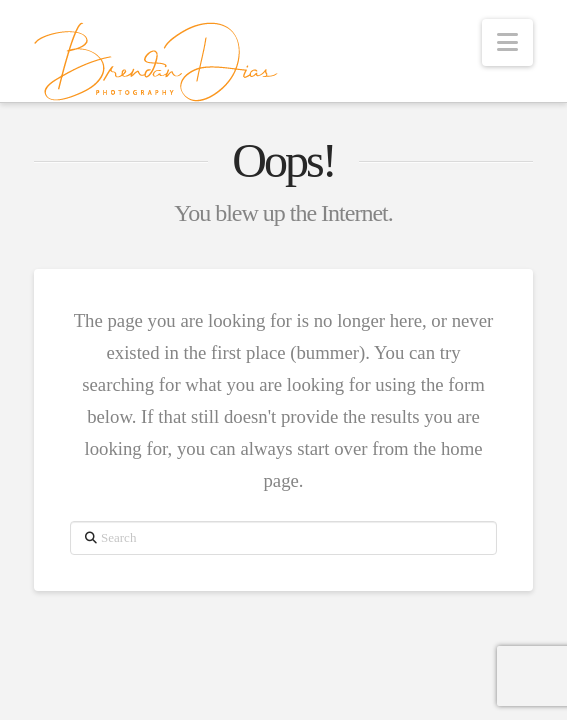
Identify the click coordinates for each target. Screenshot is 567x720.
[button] (507, 42)
